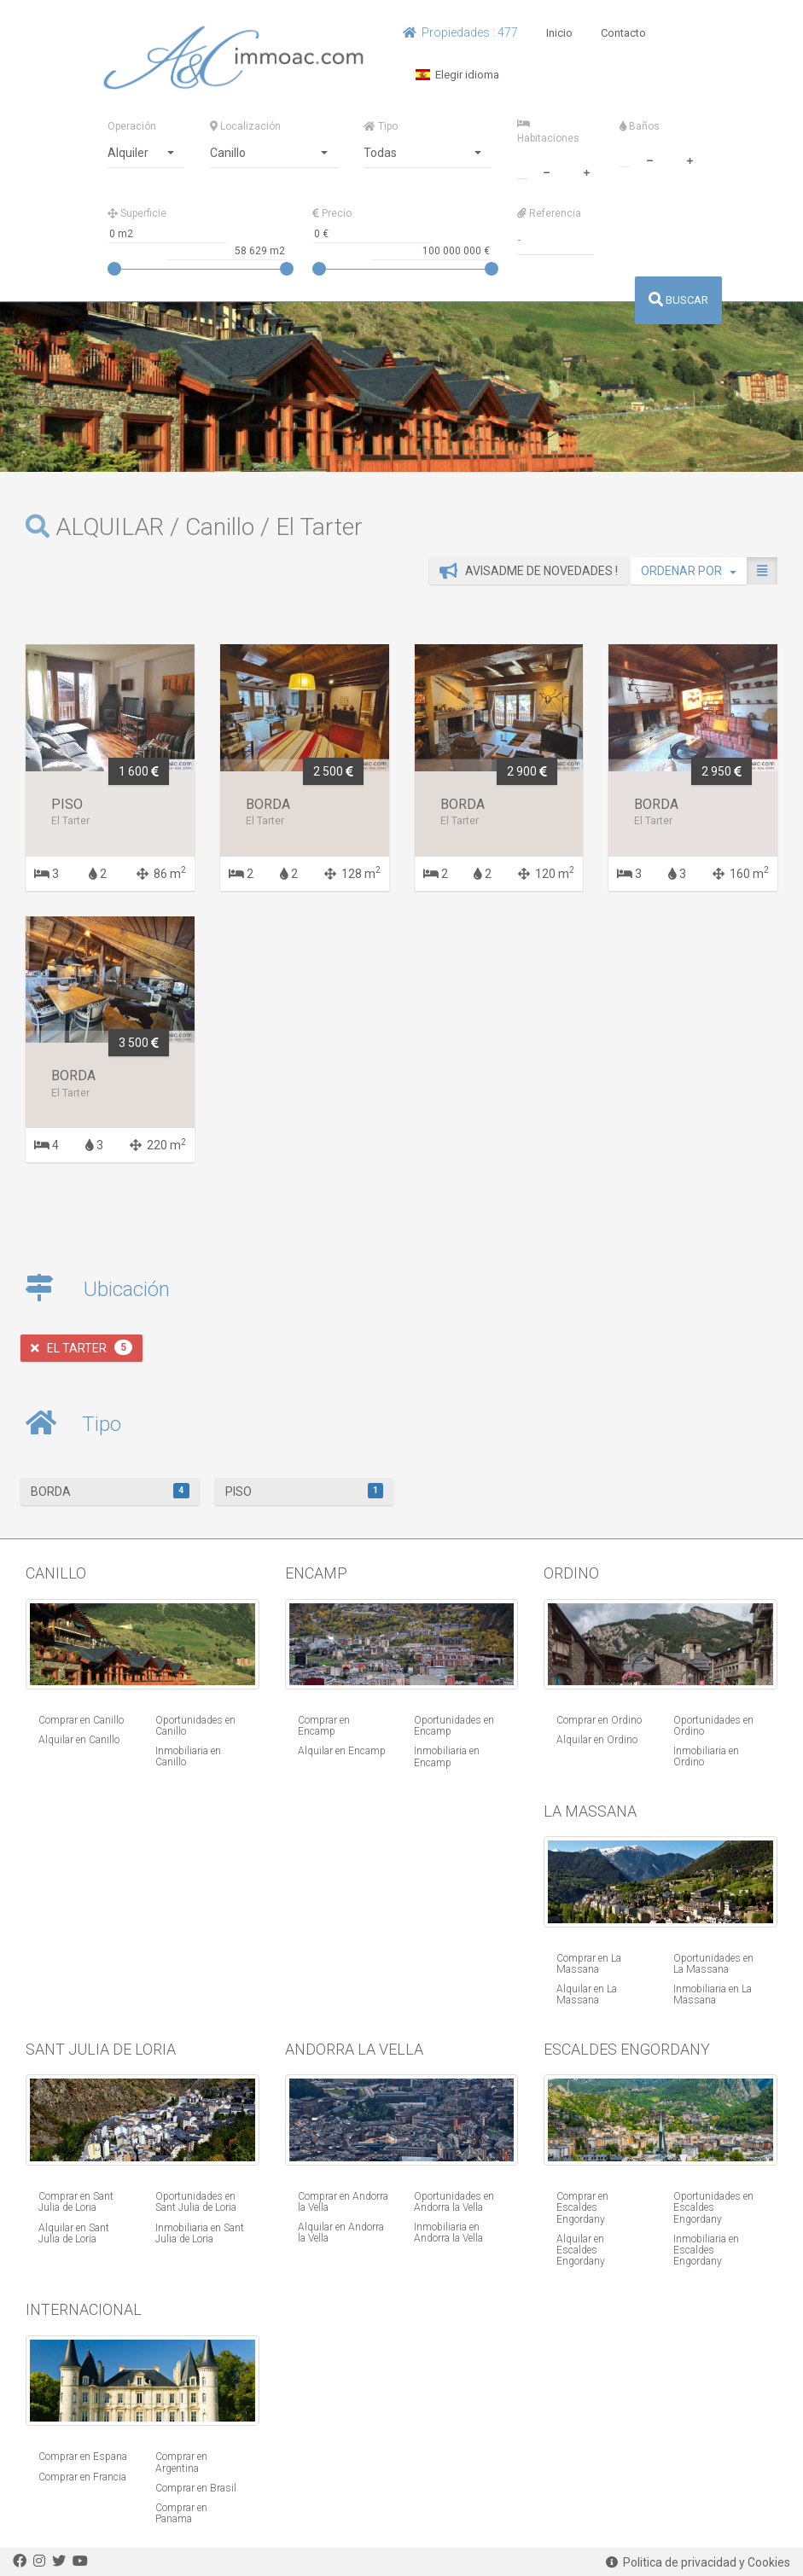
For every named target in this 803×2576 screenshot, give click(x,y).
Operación (132, 126)
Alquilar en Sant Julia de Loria (73, 2233)
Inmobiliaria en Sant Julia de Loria (199, 2233)
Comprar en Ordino (599, 1720)
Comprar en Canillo (81, 1720)
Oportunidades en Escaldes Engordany (713, 2207)
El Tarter (81, 1347)
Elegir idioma (457, 74)
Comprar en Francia (82, 2477)
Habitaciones (548, 131)
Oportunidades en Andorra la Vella (454, 2201)
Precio (332, 213)
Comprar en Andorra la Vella (343, 2201)
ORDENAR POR (688, 571)
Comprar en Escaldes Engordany (582, 2207)
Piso (304, 1490)
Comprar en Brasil (195, 2488)
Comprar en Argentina (181, 2462)
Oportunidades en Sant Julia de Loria (195, 2201)
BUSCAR (678, 300)
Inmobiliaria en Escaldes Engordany (706, 2250)
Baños (640, 126)
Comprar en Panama (181, 2513)
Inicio (559, 32)
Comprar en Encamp (324, 1725)
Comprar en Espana (82, 2457)
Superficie (137, 213)
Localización (245, 126)
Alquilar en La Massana (586, 1994)
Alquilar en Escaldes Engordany (580, 2250)
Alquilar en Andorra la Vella (341, 2232)
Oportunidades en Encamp (454, 1725)
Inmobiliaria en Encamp (447, 1756)
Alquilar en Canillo (78, 1740)
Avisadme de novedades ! (528, 571)
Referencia (549, 213)
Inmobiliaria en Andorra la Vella (448, 2232)
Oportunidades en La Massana (713, 1963)
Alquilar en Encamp (342, 1751)
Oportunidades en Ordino (713, 1725)
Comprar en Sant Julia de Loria (75, 2201)
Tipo (381, 126)
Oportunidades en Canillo (195, 1725)
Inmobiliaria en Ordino (706, 1756)
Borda (110, 1490)
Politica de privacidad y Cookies (698, 2562)
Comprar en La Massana (588, 1963)
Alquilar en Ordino (596, 1740)
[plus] (587, 170)
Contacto (623, 32)
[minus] (547, 170)
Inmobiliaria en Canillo (188, 1756)
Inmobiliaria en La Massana (712, 1994)
